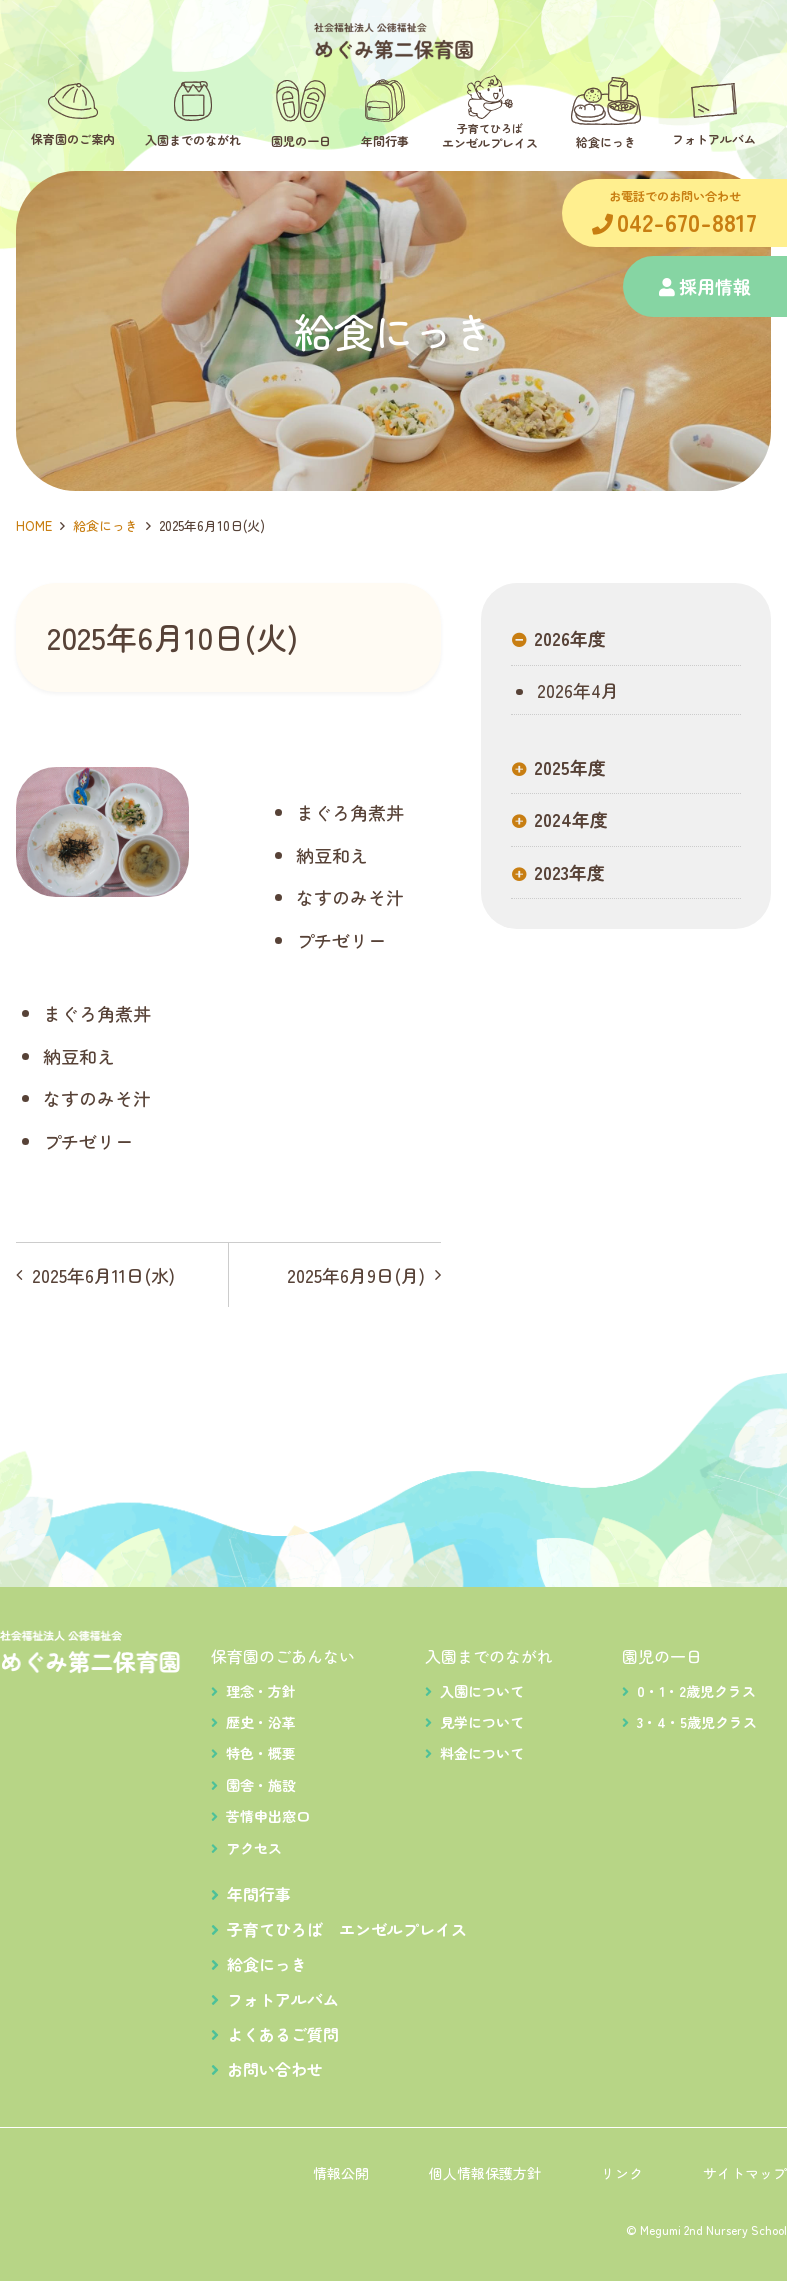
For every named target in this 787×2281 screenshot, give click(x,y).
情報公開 (341, 2173)
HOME (34, 525)
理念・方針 (261, 1691)
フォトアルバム (283, 1999)
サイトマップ (745, 2173)
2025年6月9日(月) (356, 1275)
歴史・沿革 (261, 1722)
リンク (622, 2173)
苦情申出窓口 (268, 1816)
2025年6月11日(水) (103, 1275)
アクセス (254, 1848)
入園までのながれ (489, 1656)
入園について (482, 1691)
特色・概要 (261, 1753)
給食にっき (105, 525)
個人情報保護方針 (485, 2173)
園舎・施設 (261, 1785)
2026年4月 (575, 691)
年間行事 (259, 1894)
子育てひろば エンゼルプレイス (347, 1929)
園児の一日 (662, 1656)
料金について (482, 1753)
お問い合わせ (275, 2069)
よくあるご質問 (283, 2034)
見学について (482, 1722)
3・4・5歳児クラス (697, 1722)
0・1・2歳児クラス (696, 1691)
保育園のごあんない (283, 1656)
